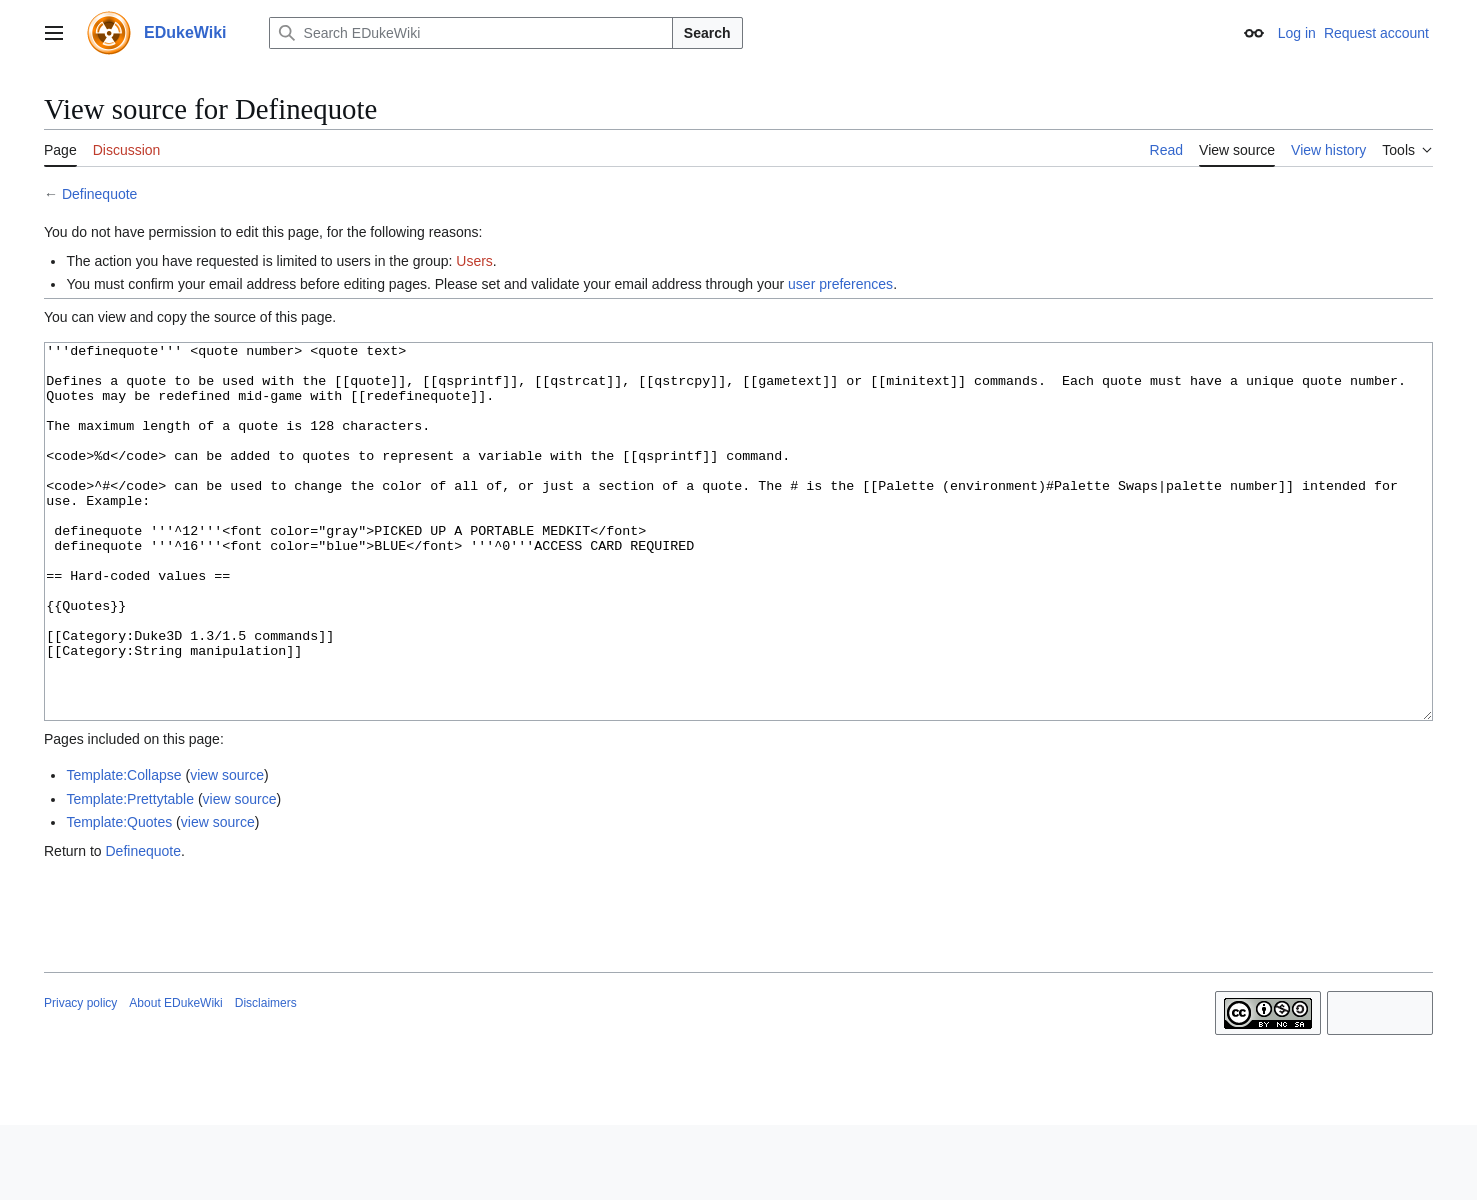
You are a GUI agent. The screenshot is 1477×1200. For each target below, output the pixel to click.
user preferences (840, 284)
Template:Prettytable (130, 874)
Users (474, 261)
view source (227, 850)
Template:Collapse (123, 850)
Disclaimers (266, 1078)
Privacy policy (80, 1078)
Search (707, 33)
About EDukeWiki (175, 1078)
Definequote (100, 194)
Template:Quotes (119, 897)
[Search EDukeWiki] (471, 33)
